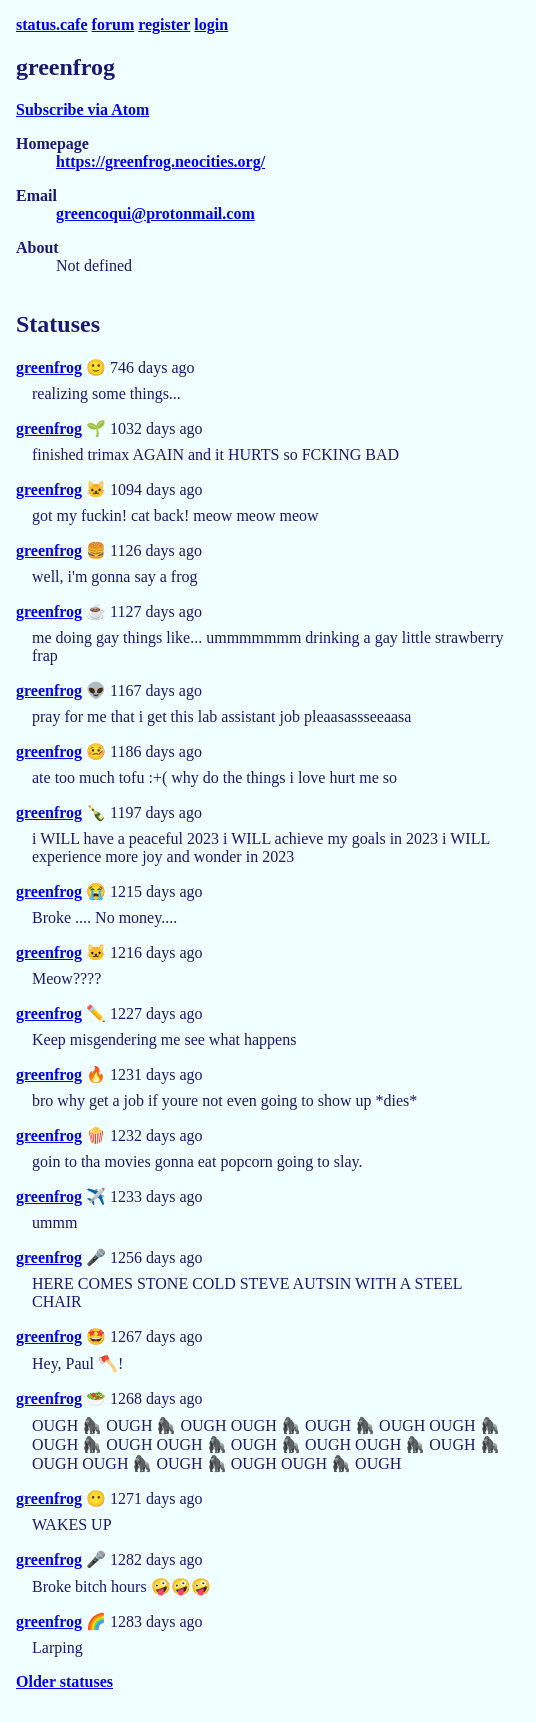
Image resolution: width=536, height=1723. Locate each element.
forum (113, 24)
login (211, 24)
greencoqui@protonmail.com (155, 213)
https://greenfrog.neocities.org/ (160, 161)
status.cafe (52, 24)
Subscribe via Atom (82, 109)
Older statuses (64, 1681)
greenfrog (49, 367)
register (164, 24)
